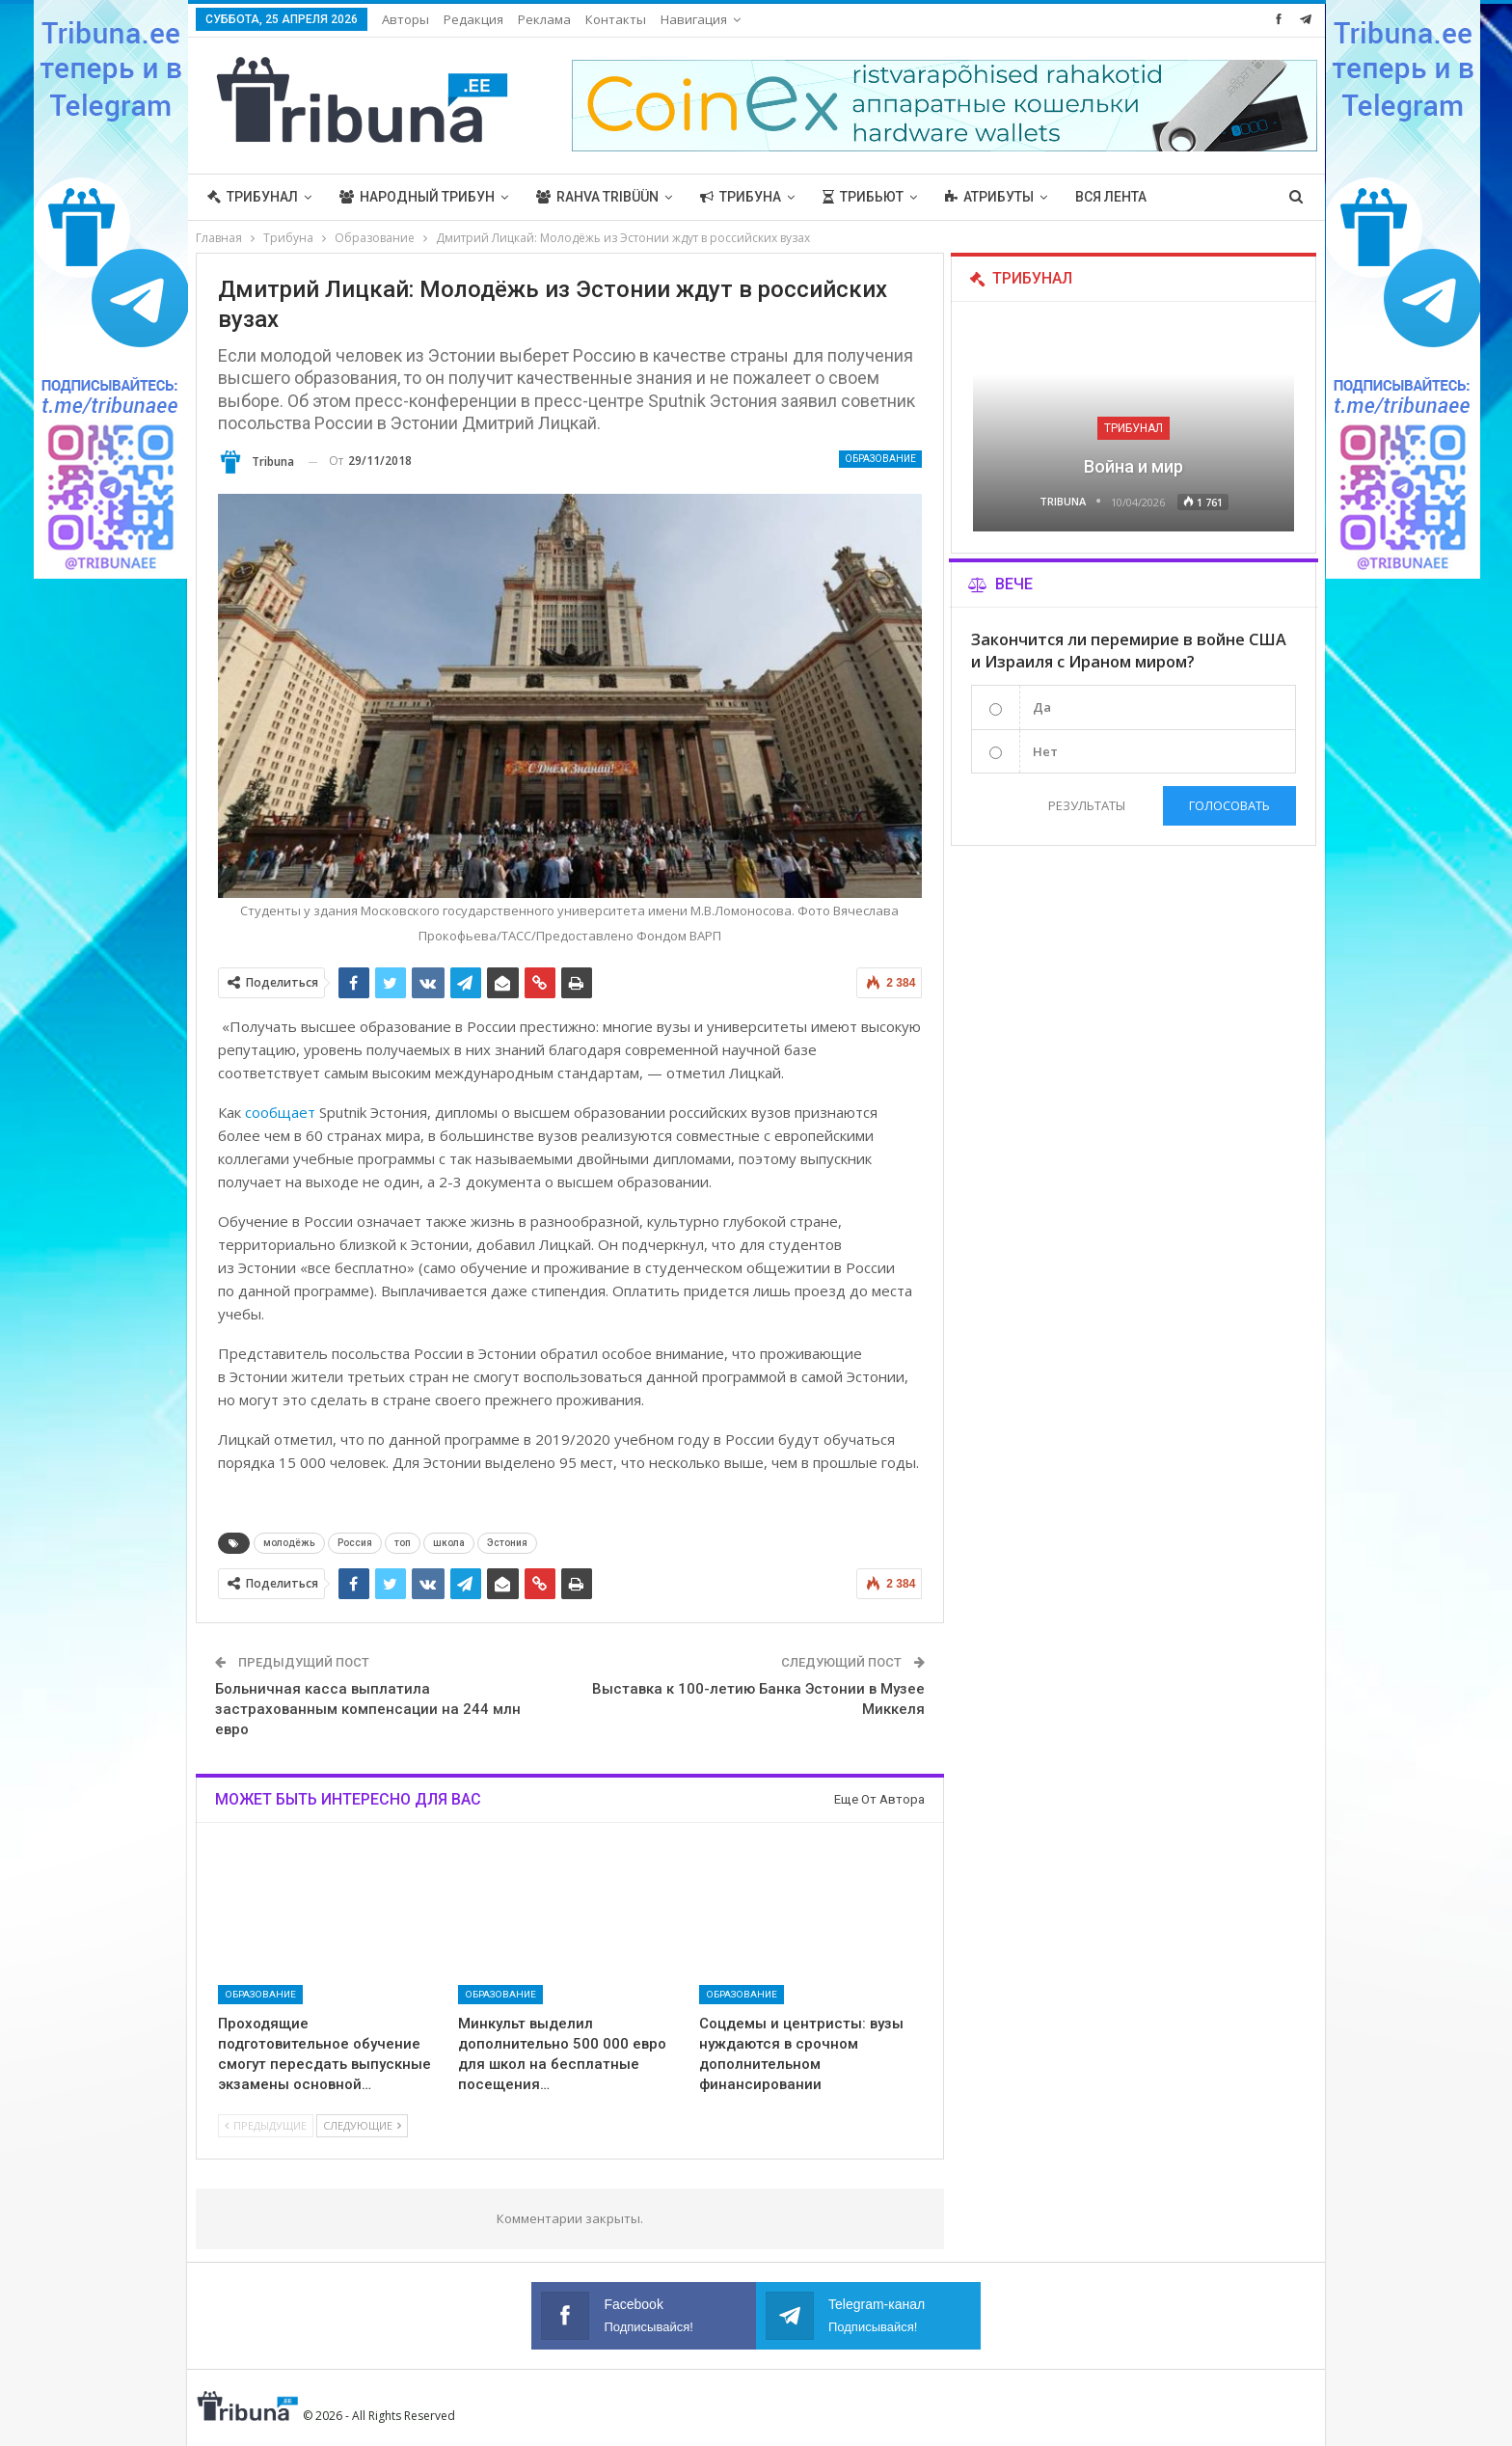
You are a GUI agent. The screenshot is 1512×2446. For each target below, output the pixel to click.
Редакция (473, 19)
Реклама (544, 19)
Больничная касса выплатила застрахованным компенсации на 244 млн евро (368, 1709)
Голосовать (1229, 805)
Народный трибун (417, 196)
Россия (355, 1542)
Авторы (405, 19)
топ (402, 1542)
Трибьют (863, 196)
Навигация (694, 19)
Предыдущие (266, 2125)
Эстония (507, 1542)
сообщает (280, 1112)
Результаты (1086, 805)
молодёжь (289, 1542)
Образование (880, 458)
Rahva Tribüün (597, 196)
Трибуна (740, 196)
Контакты (615, 19)
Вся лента (1111, 196)
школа (449, 1542)
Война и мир (1133, 466)
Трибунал (252, 196)
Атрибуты (989, 196)
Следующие (362, 2125)
